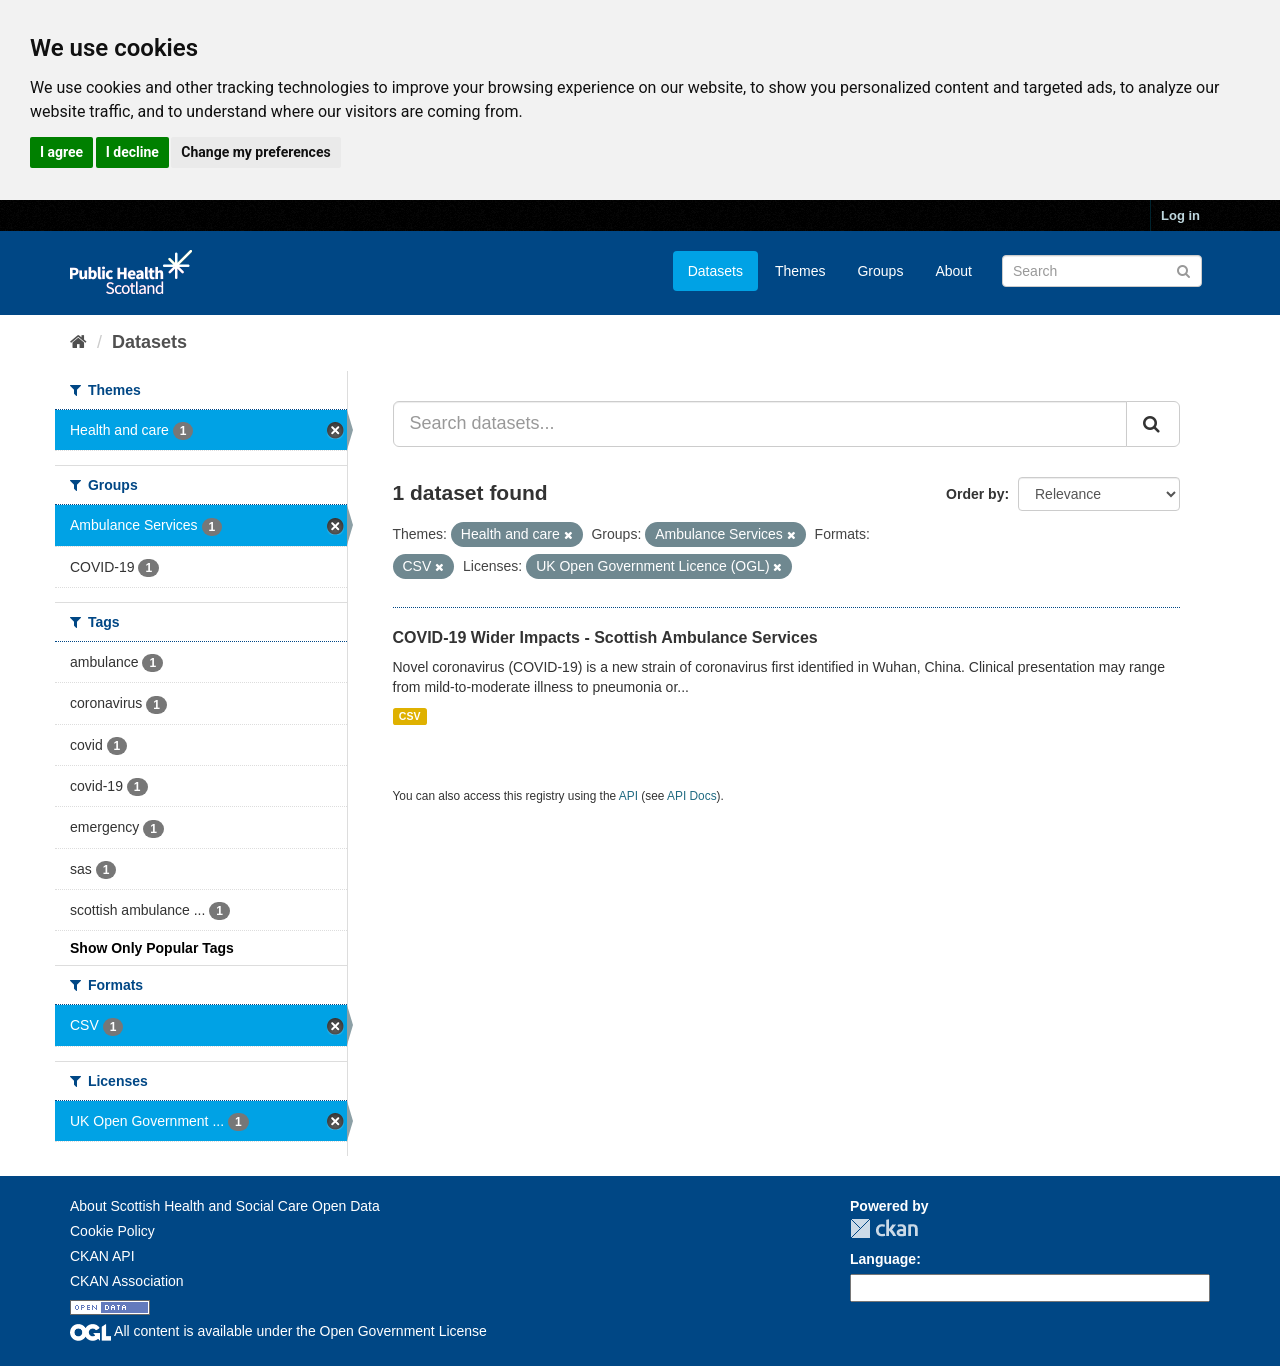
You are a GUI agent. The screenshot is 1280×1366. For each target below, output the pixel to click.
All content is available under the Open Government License (278, 1331)
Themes (800, 271)
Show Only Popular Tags (152, 948)
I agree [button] (61, 152)
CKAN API (102, 1256)
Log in (1180, 215)
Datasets (715, 271)
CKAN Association (127, 1281)
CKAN (884, 1228)
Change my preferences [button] (255, 152)
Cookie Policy (112, 1231)
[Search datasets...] (760, 424)
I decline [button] (132, 152)
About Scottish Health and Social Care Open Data (225, 1206)
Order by (975, 494)
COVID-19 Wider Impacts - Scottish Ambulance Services (605, 637)
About (953, 271)
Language (883, 1259)
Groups (880, 271)
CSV (410, 716)
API (628, 796)
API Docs (692, 796)
